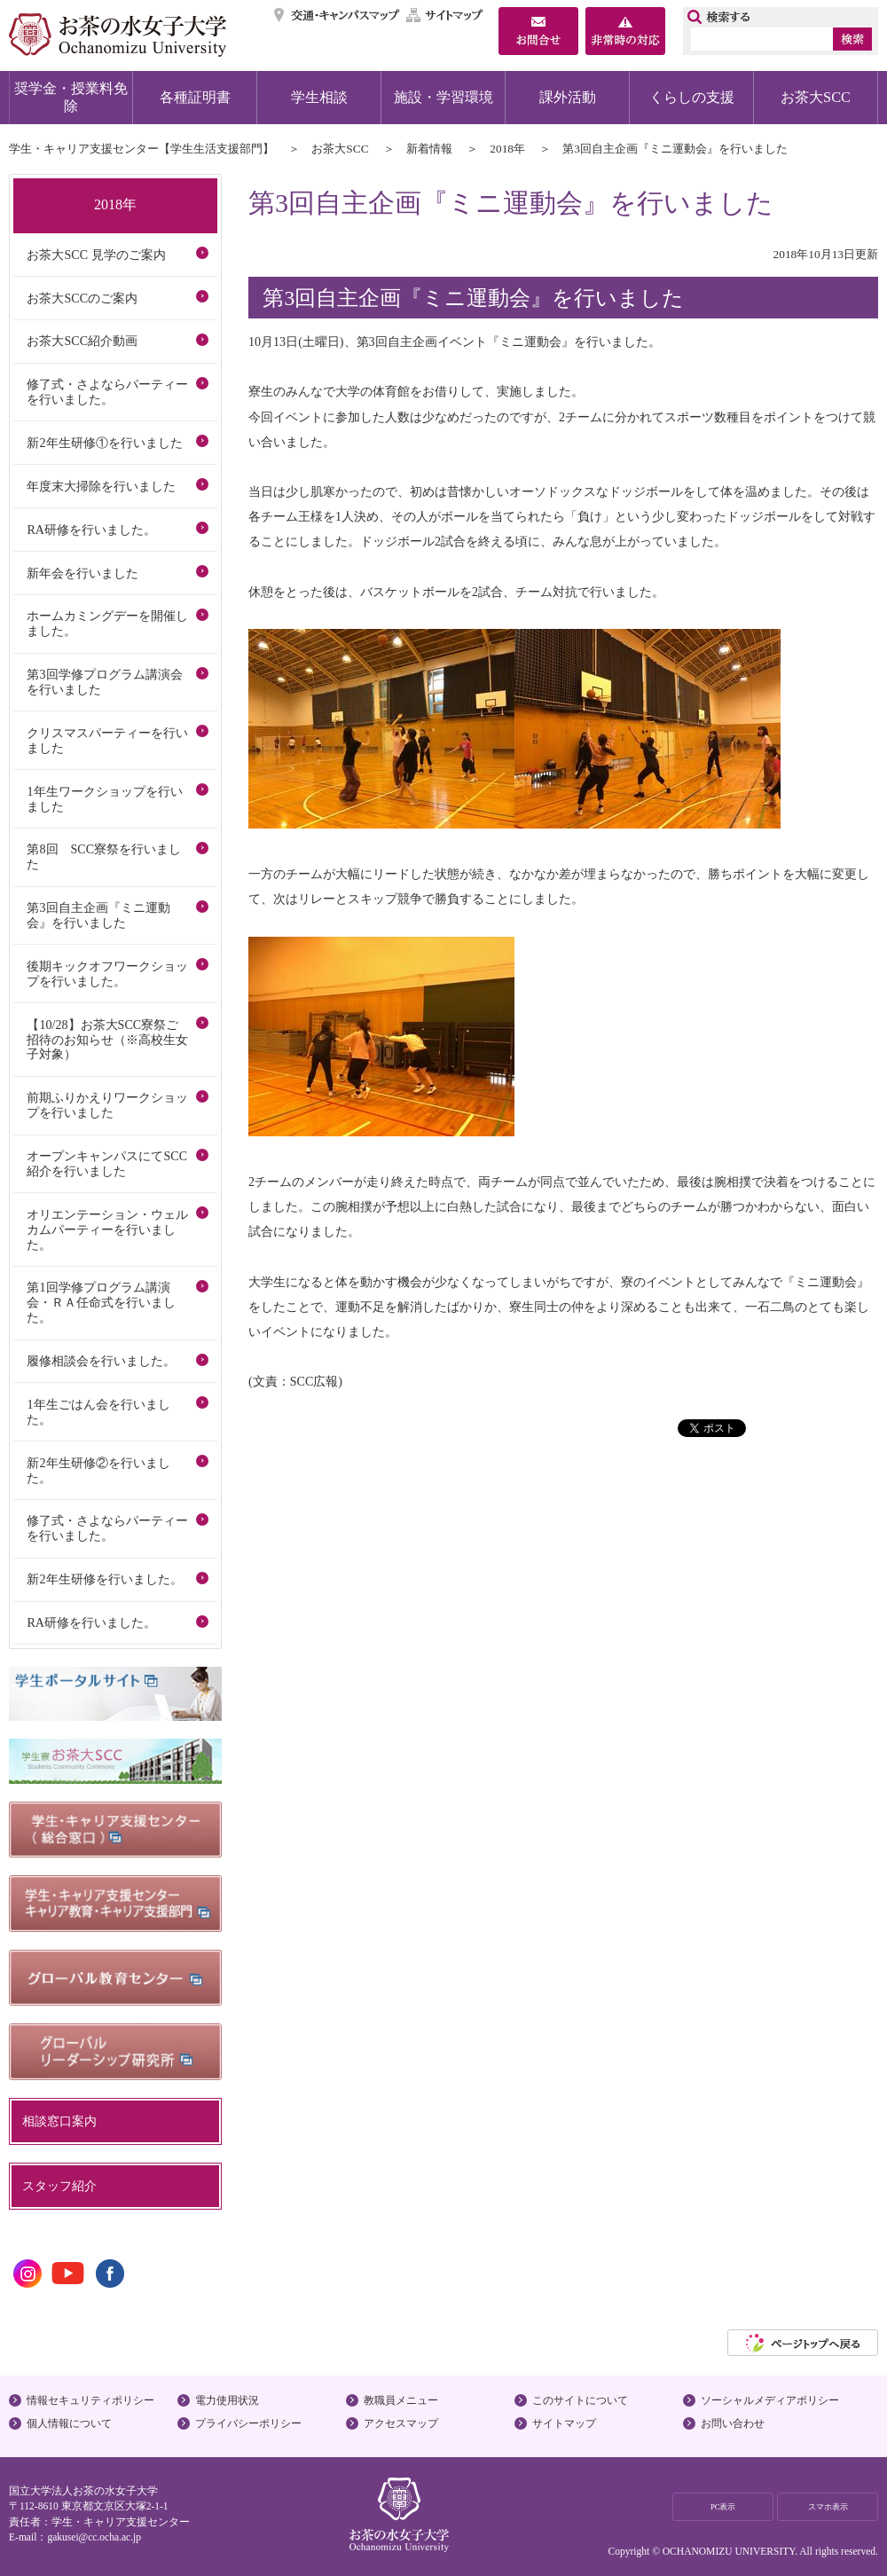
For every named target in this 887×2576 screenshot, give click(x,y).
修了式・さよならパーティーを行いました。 (107, 391)
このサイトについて (580, 2400)
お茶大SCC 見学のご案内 (96, 254)
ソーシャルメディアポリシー (770, 2400)
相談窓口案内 (59, 2121)
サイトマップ (445, 15)
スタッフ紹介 (59, 2186)
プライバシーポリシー (248, 2423)
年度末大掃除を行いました (101, 486)
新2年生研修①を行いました (104, 443)
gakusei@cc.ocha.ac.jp (94, 2537)
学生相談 (319, 97)
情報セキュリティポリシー (90, 2400)
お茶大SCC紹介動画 (82, 341)
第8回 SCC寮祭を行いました (104, 856)
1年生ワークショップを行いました (104, 798)
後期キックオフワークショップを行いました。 (107, 973)
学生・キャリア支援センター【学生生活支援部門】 (141, 148)
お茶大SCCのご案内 (82, 298)
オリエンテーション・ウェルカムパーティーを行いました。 (107, 1229)
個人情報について (69, 2423)
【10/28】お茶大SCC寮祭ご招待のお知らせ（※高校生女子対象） (107, 1039)
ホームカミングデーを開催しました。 (107, 623)
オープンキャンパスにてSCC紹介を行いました (107, 1163)
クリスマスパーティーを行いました (107, 740)
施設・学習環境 (443, 97)
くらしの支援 (691, 97)
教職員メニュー (401, 2400)
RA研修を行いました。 (91, 529)
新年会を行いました (82, 573)
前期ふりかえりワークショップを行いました (107, 1104)
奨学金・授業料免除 (71, 97)
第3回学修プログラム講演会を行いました (104, 681)
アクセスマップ (401, 2423)
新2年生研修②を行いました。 (98, 1470)
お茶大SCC (816, 97)
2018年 (507, 148)
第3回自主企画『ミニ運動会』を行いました (98, 915)
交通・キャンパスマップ (337, 15)
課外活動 (567, 97)
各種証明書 (195, 97)
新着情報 (429, 148)
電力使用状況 (227, 2400)
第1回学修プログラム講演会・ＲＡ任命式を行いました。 (101, 1302)
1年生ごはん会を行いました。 (98, 1411)
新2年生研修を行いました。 (104, 1579)
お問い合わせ (733, 2423)
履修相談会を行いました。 (101, 1361)
